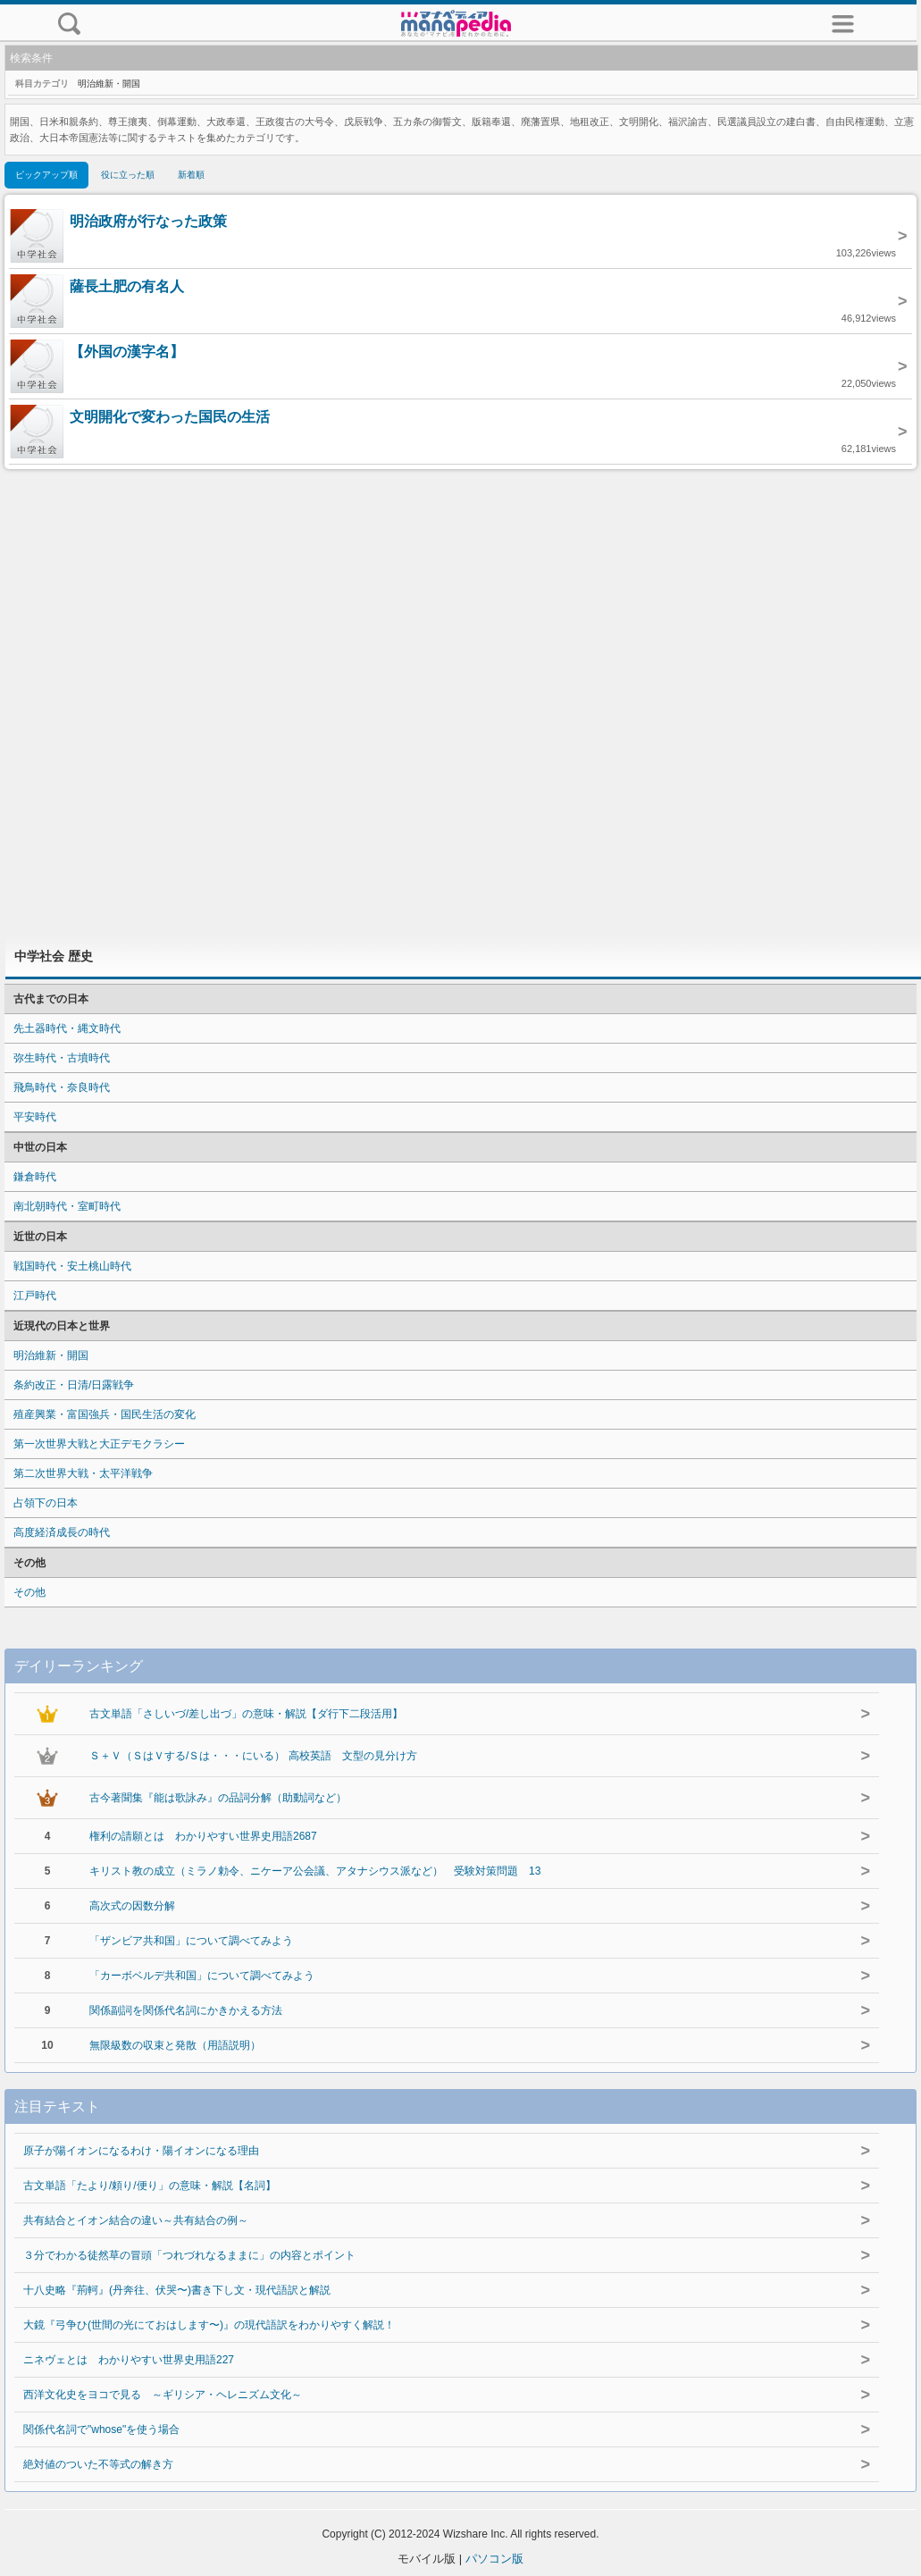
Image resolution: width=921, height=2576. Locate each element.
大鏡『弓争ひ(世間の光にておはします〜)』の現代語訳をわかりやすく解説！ (209, 2325)
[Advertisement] (461, 702)
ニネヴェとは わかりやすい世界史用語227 (128, 2360)
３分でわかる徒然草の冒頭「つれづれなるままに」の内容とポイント (189, 2255)
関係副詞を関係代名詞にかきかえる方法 (185, 2010)
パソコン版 (494, 2558)
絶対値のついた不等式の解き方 (98, 2464)
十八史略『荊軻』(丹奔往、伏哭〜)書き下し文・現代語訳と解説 (177, 2290)
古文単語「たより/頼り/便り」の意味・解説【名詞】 (149, 2185)
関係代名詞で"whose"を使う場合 (101, 2429)
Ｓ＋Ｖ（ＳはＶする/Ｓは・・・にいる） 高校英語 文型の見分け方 (253, 1755)
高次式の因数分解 (132, 1906)
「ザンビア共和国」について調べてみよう (191, 1940)
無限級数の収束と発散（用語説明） (175, 2045)
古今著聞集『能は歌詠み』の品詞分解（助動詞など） (218, 1797)
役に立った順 (128, 175)
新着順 (191, 175)
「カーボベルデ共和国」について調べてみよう (201, 1975)
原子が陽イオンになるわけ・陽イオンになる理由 (141, 2150)
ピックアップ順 (46, 175)
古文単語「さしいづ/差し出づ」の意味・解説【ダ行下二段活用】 (246, 1714)
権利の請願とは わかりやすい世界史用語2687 (203, 1836)
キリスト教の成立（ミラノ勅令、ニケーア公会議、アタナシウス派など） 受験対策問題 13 (314, 1871)
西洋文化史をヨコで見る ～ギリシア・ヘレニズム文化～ (162, 2394)
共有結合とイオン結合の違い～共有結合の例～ (135, 2220)
